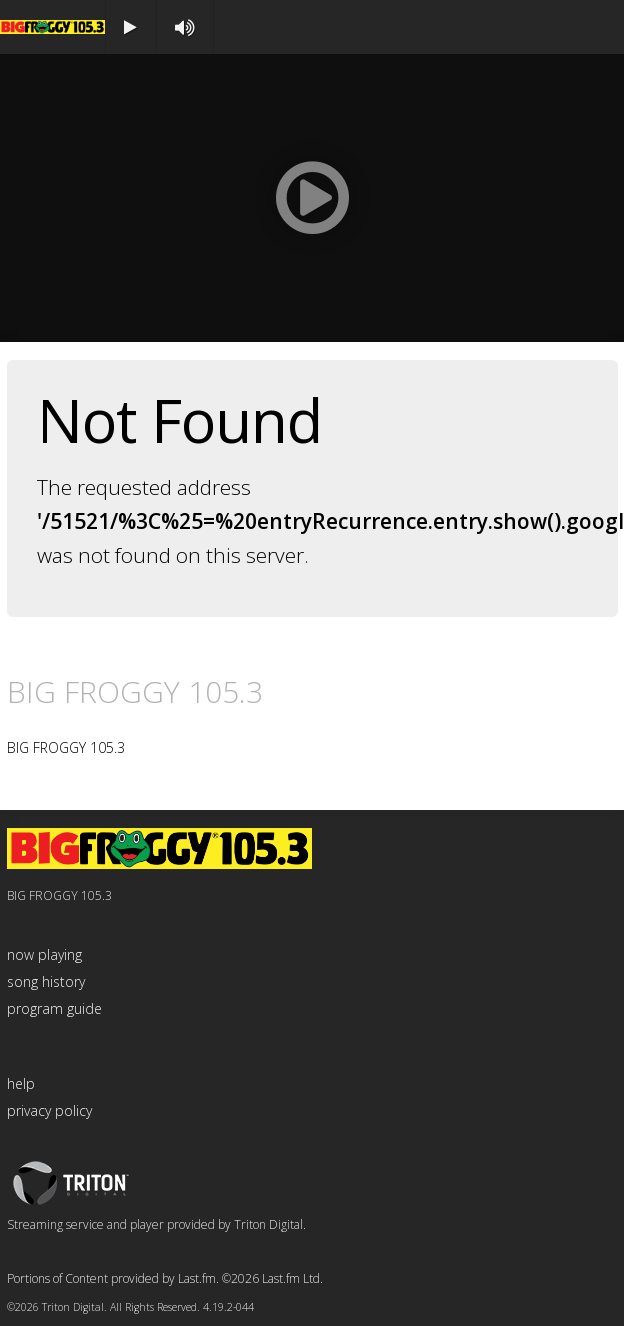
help (21, 1083)
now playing (44, 954)
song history (46, 981)
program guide (54, 1008)
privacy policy (49, 1110)
